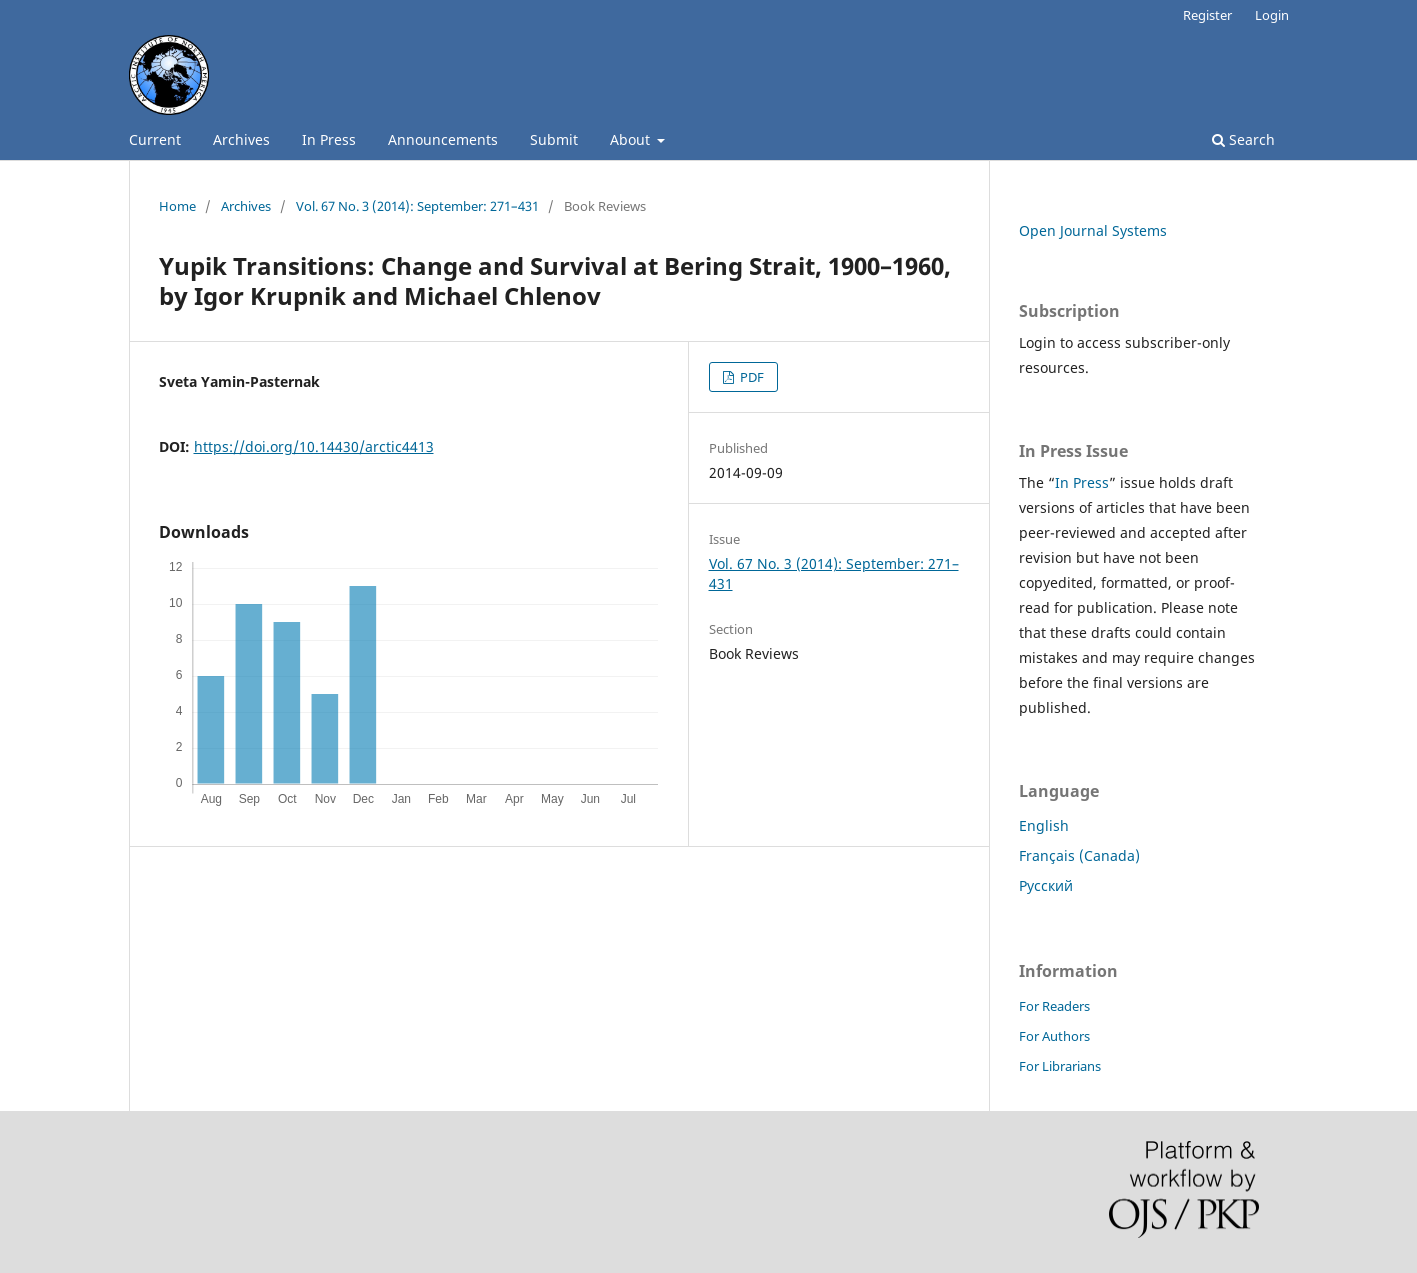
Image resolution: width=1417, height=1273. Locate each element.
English (1044, 825)
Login (1272, 15)
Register (1207, 15)
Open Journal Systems (1093, 230)
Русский (1046, 885)
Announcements (443, 139)
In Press (329, 139)
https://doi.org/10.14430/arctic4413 (314, 446)
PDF (750, 377)
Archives (241, 139)
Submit (554, 139)
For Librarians (1060, 1066)
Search (1243, 139)
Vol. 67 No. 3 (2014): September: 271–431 (417, 206)
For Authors (1054, 1036)
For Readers (1054, 1006)
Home (177, 206)
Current (155, 139)
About (632, 139)
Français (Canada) (1079, 855)
